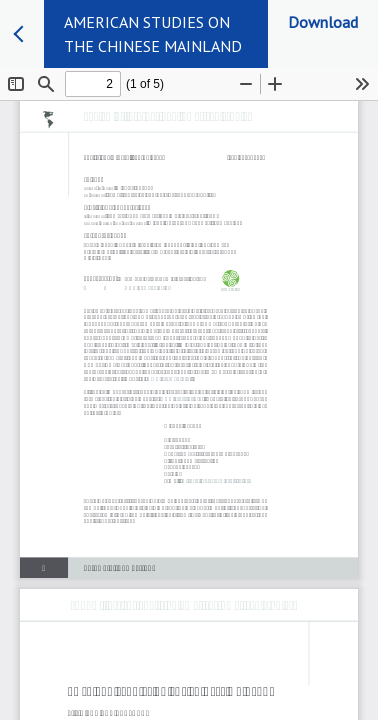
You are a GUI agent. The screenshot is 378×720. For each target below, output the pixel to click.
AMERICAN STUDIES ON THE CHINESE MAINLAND (153, 34)
